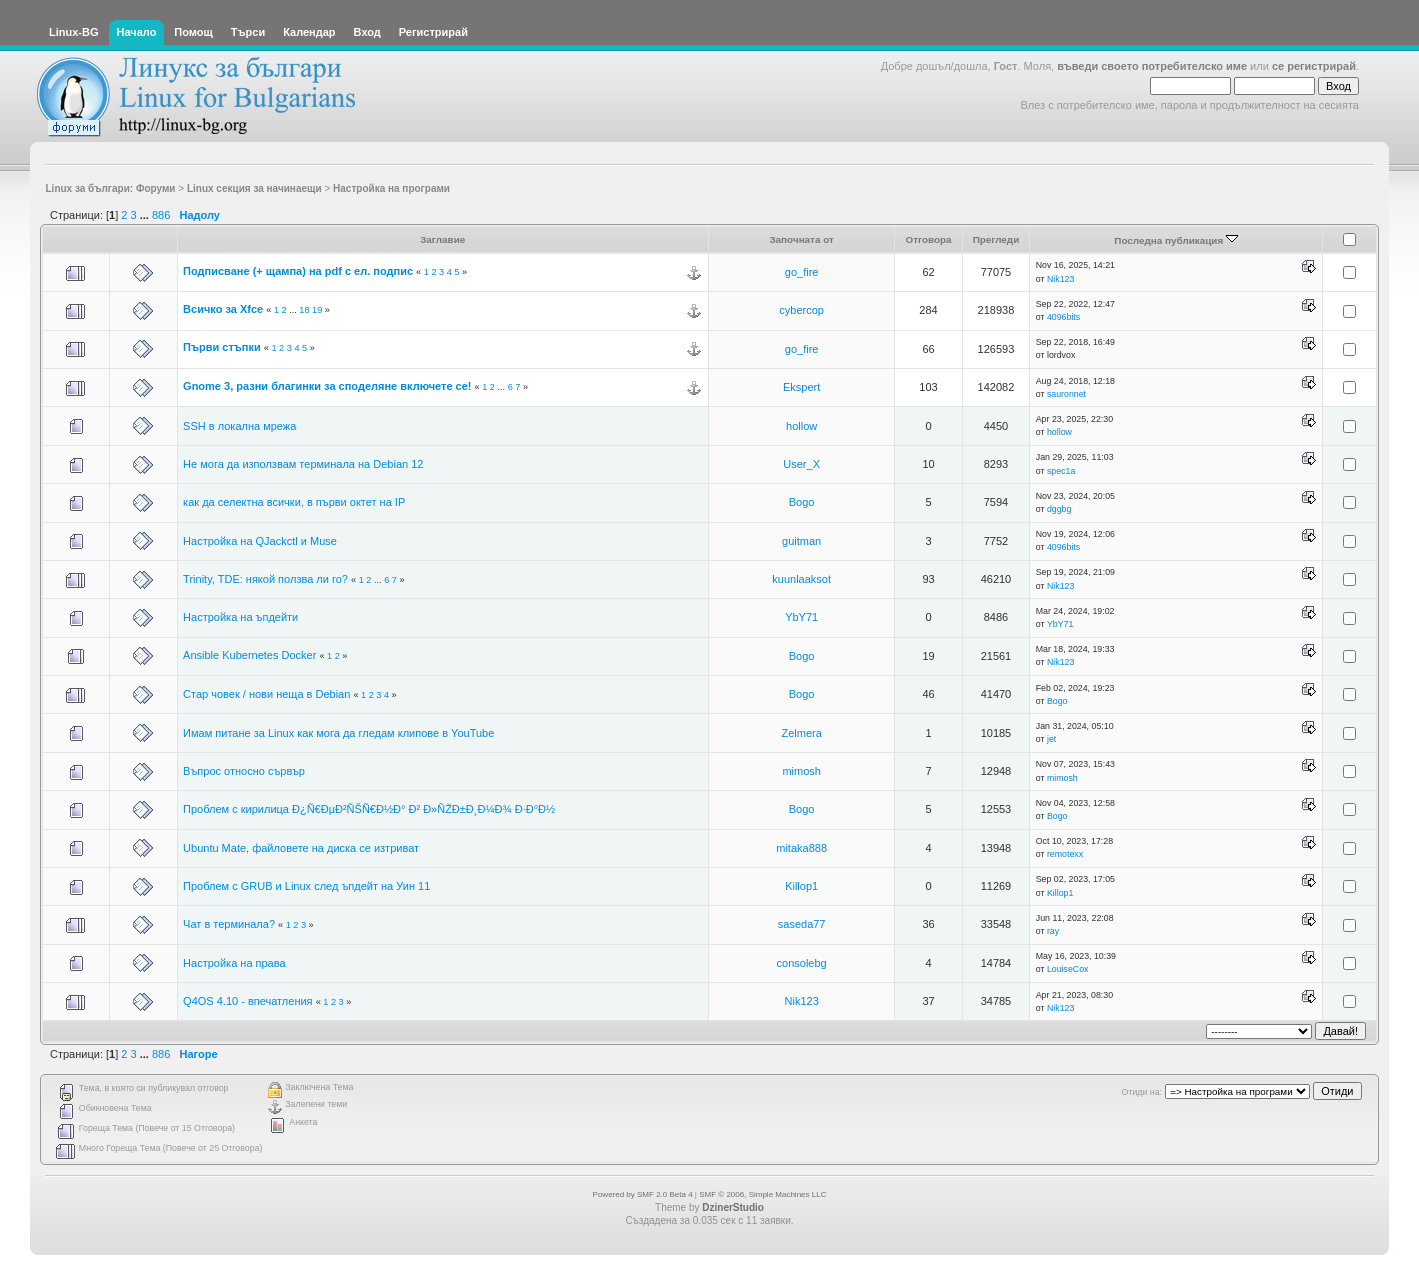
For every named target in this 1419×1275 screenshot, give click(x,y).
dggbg (1059, 509)
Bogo (802, 502)
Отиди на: (1142, 1092)
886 (161, 215)
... (146, 215)
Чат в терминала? (229, 924)
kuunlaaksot (801, 579)
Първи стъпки (222, 347)
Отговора (928, 239)
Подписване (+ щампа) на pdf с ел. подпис (298, 271)
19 (317, 310)
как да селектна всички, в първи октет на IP (294, 502)
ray (1053, 931)
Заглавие (442, 239)
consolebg (802, 963)
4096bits (1063, 317)
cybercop (801, 310)
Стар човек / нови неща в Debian (266, 694)
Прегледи (996, 239)
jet (1051, 739)
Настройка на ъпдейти (240, 617)
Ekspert (801, 387)
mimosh (801, 771)
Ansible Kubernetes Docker (249, 655)
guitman (801, 541)
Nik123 (1060, 279)
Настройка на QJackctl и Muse (260, 541)
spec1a (1061, 471)
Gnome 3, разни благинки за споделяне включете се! (327, 386)
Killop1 (801, 886)
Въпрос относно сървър (244, 771)
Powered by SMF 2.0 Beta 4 (643, 1194)
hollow (801, 426)
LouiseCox (1068, 969)
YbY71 (801, 617)
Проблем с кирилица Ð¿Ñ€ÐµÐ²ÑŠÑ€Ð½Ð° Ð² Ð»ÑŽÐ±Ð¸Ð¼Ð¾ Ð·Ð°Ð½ (369, 809)
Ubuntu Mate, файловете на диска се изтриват (301, 848)
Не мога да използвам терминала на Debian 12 (303, 464)
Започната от (801, 239)
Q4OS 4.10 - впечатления (247, 1001)
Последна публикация (1176, 240)
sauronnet (1066, 394)
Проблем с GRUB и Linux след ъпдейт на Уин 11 (306, 886)
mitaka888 (801, 848)
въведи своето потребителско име (1152, 66)
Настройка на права (234, 963)
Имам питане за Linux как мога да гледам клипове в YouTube (338, 733)
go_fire (802, 272)
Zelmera (801, 733)
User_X (801, 464)
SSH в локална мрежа (239, 426)
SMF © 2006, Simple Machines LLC (762, 1194)
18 (304, 310)
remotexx (1065, 854)
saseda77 (802, 924)
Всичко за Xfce (223, 309)
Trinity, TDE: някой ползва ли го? (265, 579)
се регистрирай (1314, 66)
